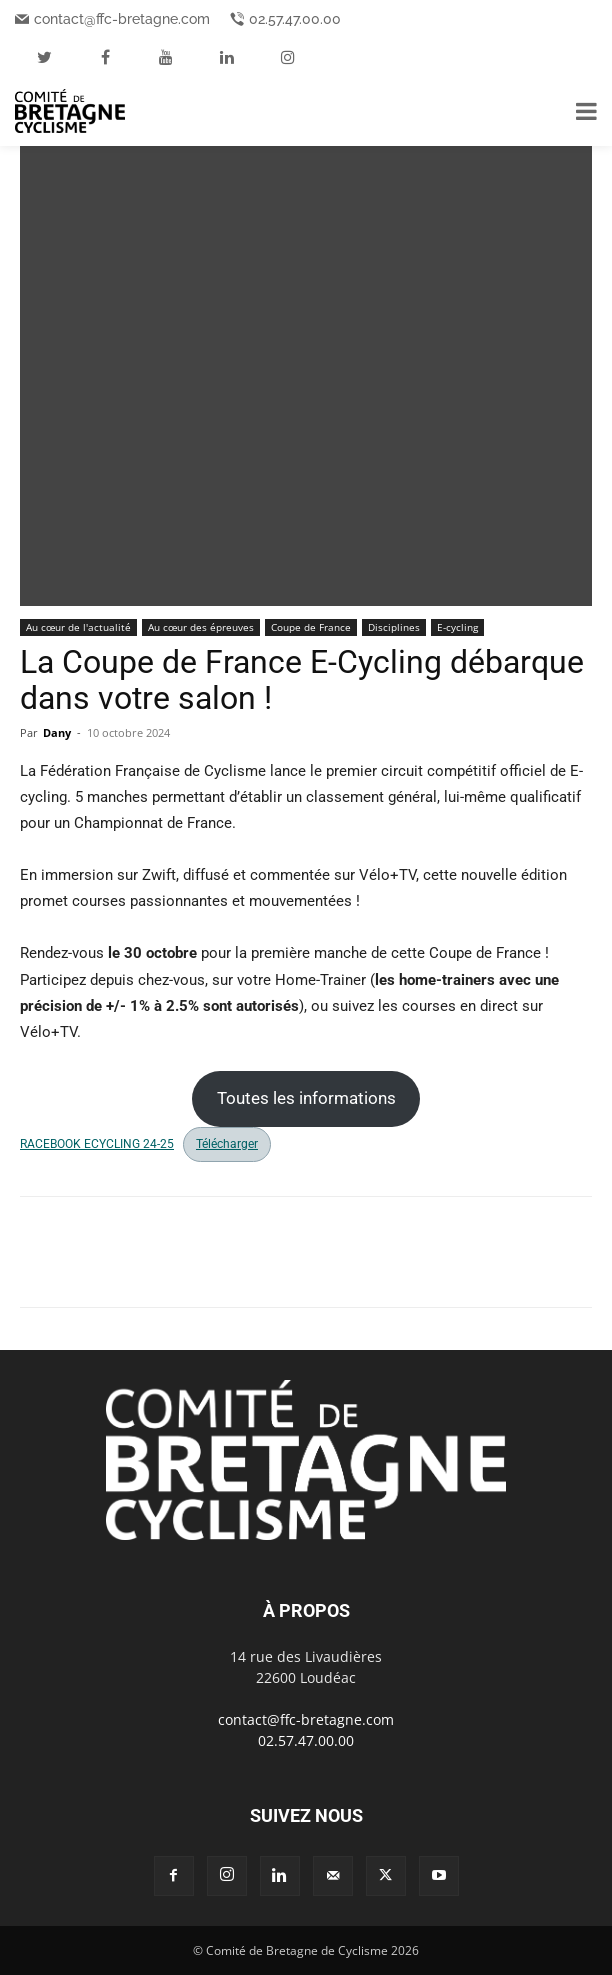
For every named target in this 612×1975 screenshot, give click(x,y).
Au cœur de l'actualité (78, 627)
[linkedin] (227, 57)
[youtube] (166, 57)
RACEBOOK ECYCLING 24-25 (97, 1144)
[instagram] (288, 57)
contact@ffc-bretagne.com (122, 19)
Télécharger (227, 1144)
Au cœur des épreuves (201, 627)
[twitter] (44, 57)
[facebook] (105, 57)
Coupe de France (311, 627)
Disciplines (394, 627)
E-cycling (457, 627)
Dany (57, 732)
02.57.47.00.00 (295, 19)
